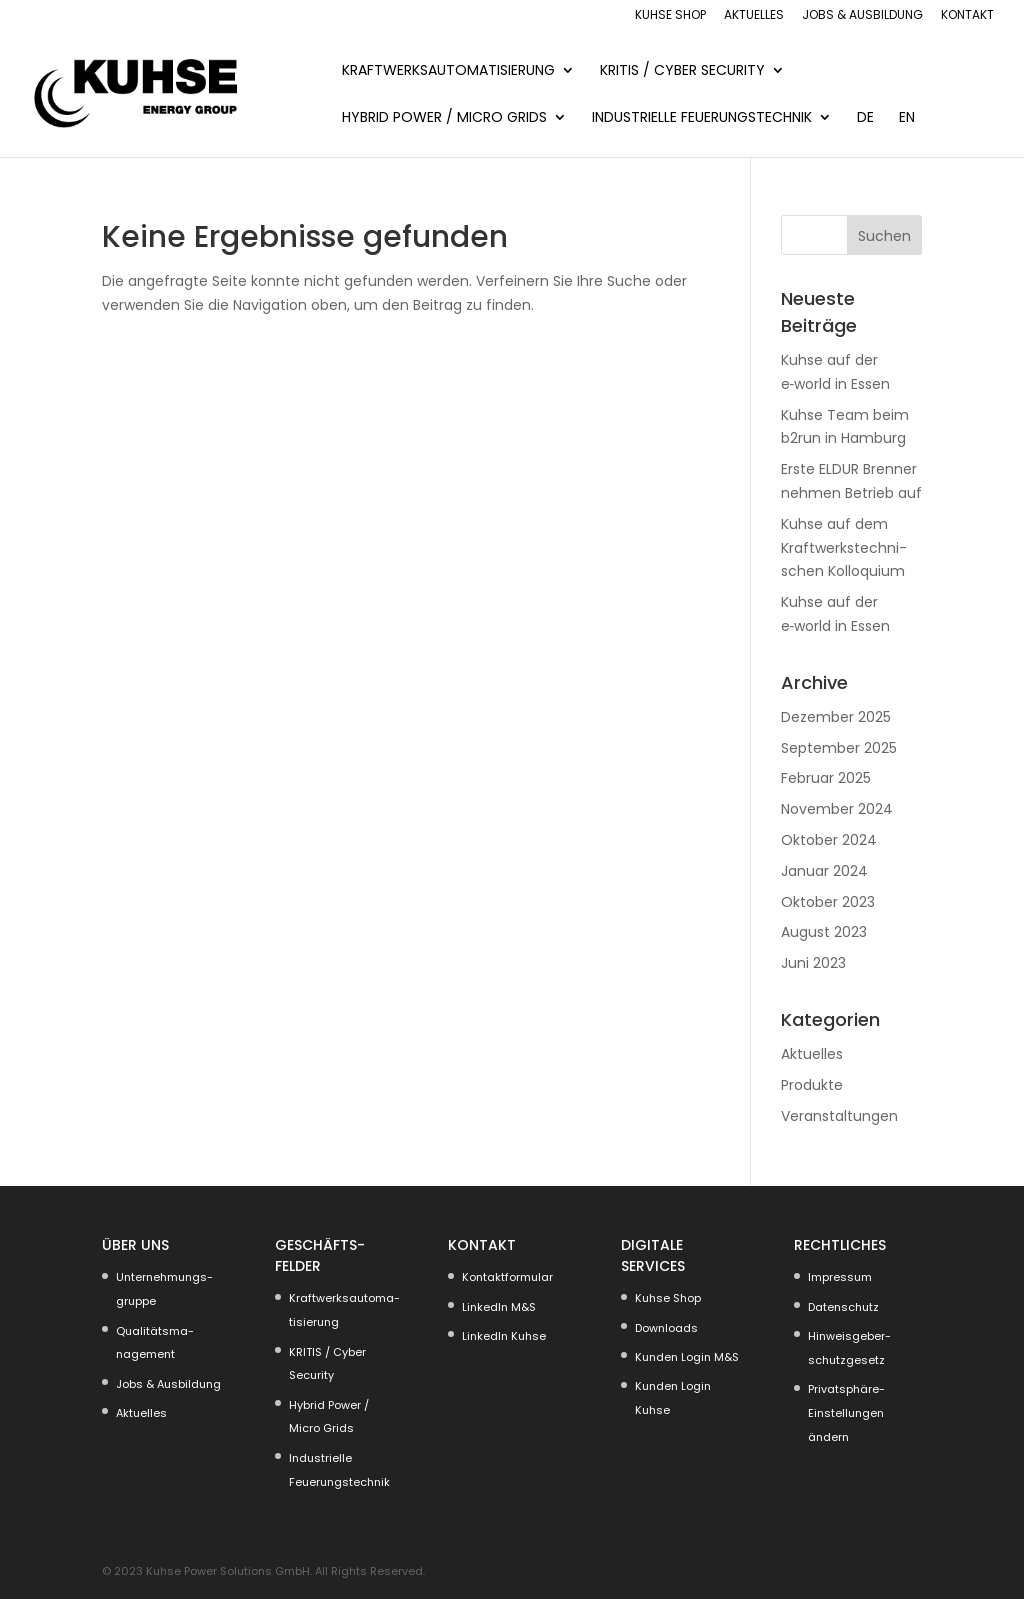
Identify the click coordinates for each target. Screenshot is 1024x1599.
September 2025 (839, 748)
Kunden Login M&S (687, 1357)
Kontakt (967, 16)
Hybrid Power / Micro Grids (444, 118)
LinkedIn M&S (499, 1307)
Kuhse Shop (670, 16)
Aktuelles (754, 16)
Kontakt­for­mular (507, 1277)
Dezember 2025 (836, 717)
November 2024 (837, 809)
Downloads (666, 1328)
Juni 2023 (813, 963)
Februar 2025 (826, 778)
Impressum (840, 1277)
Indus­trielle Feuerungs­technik (702, 118)
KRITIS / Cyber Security (682, 71)
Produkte (812, 1085)
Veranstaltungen (839, 1116)
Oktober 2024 (829, 840)
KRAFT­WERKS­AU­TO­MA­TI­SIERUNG (448, 71)
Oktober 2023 (828, 902)
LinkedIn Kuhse (504, 1336)
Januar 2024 (824, 871)
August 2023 (824, 932)
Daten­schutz (843, 1307)
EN (907, 118)
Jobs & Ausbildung (862, 16)
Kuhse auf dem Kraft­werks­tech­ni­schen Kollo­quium (844, 548)
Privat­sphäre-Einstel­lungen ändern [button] (846, 1413)
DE (865, 118)
